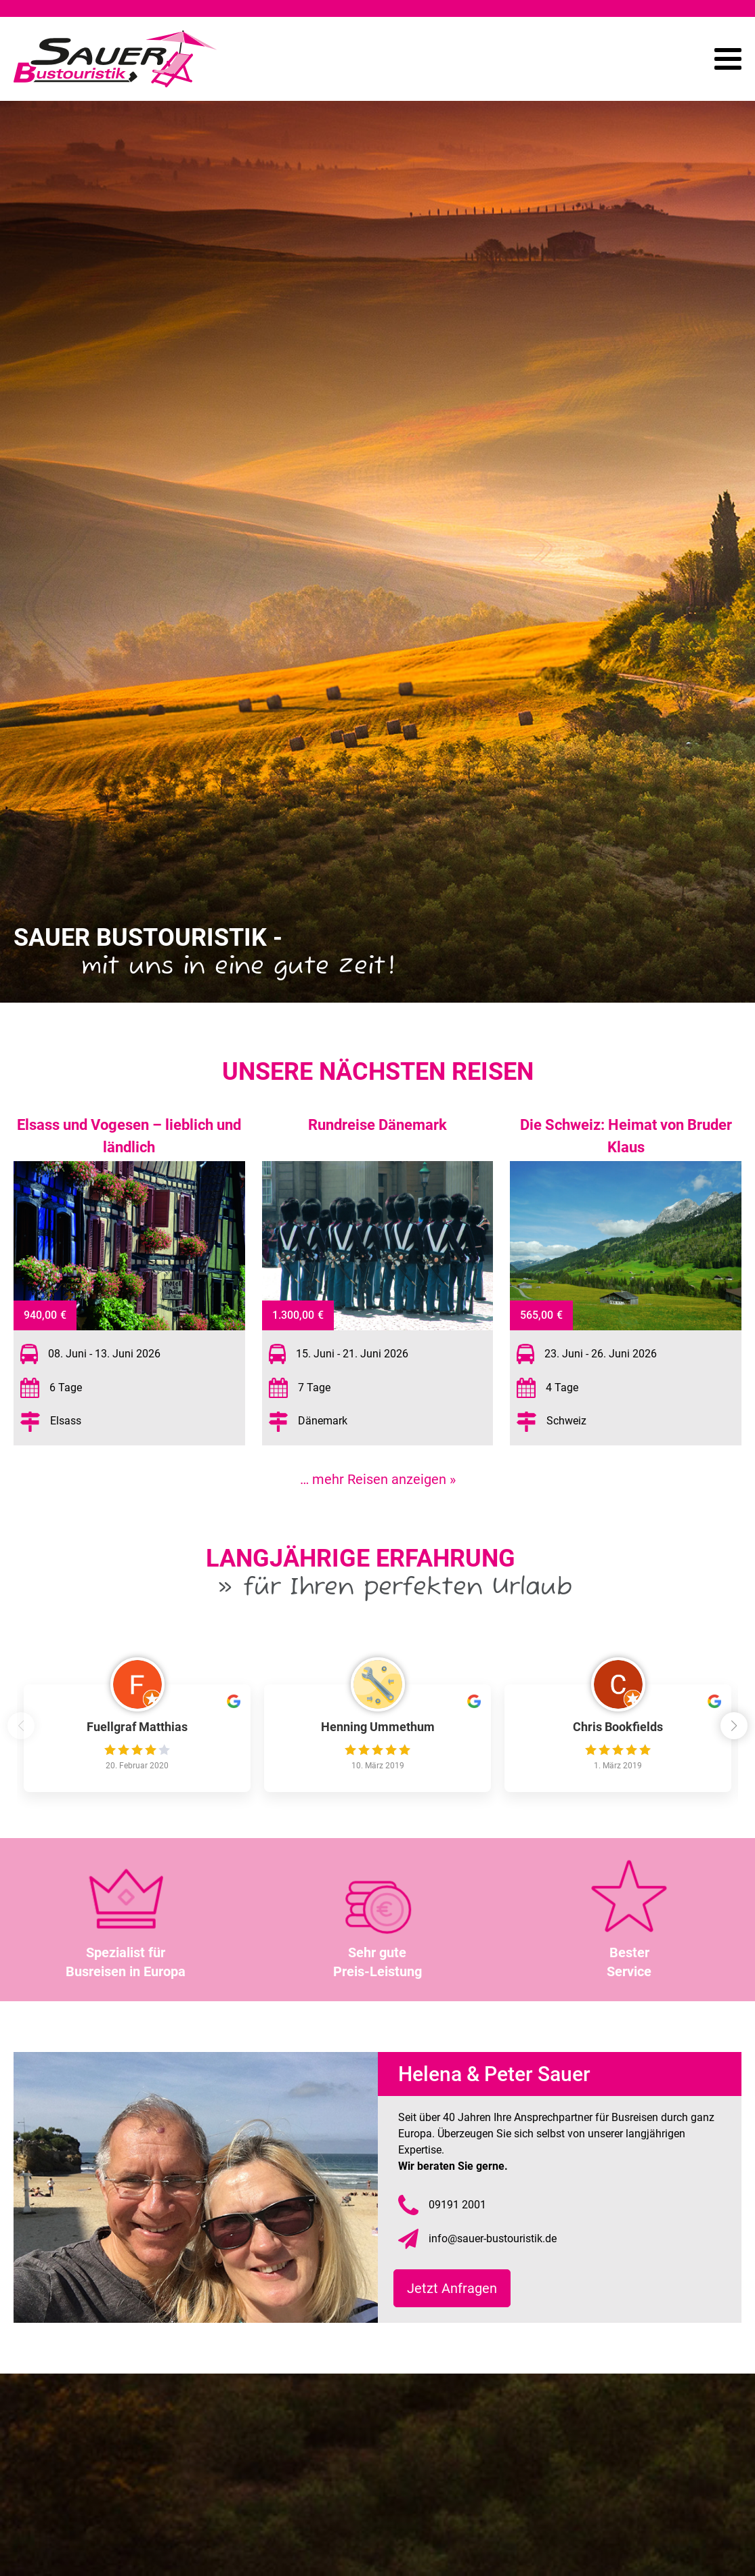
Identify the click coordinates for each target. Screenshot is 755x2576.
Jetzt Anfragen (457, 2288)
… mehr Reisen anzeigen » (378, 1479)
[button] (738, 1727)
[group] (137, 1738)
